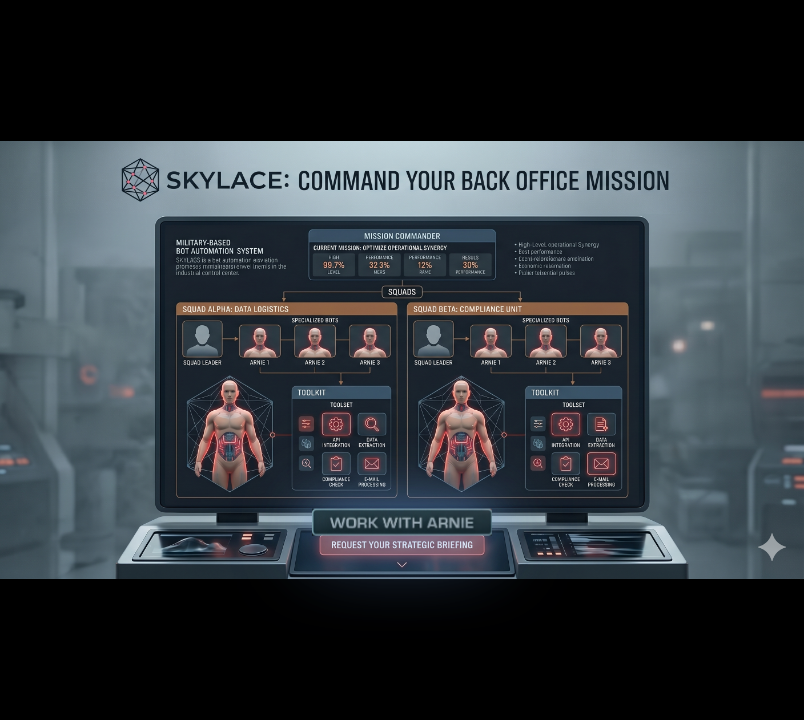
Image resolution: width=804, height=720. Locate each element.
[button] (402, 522)
